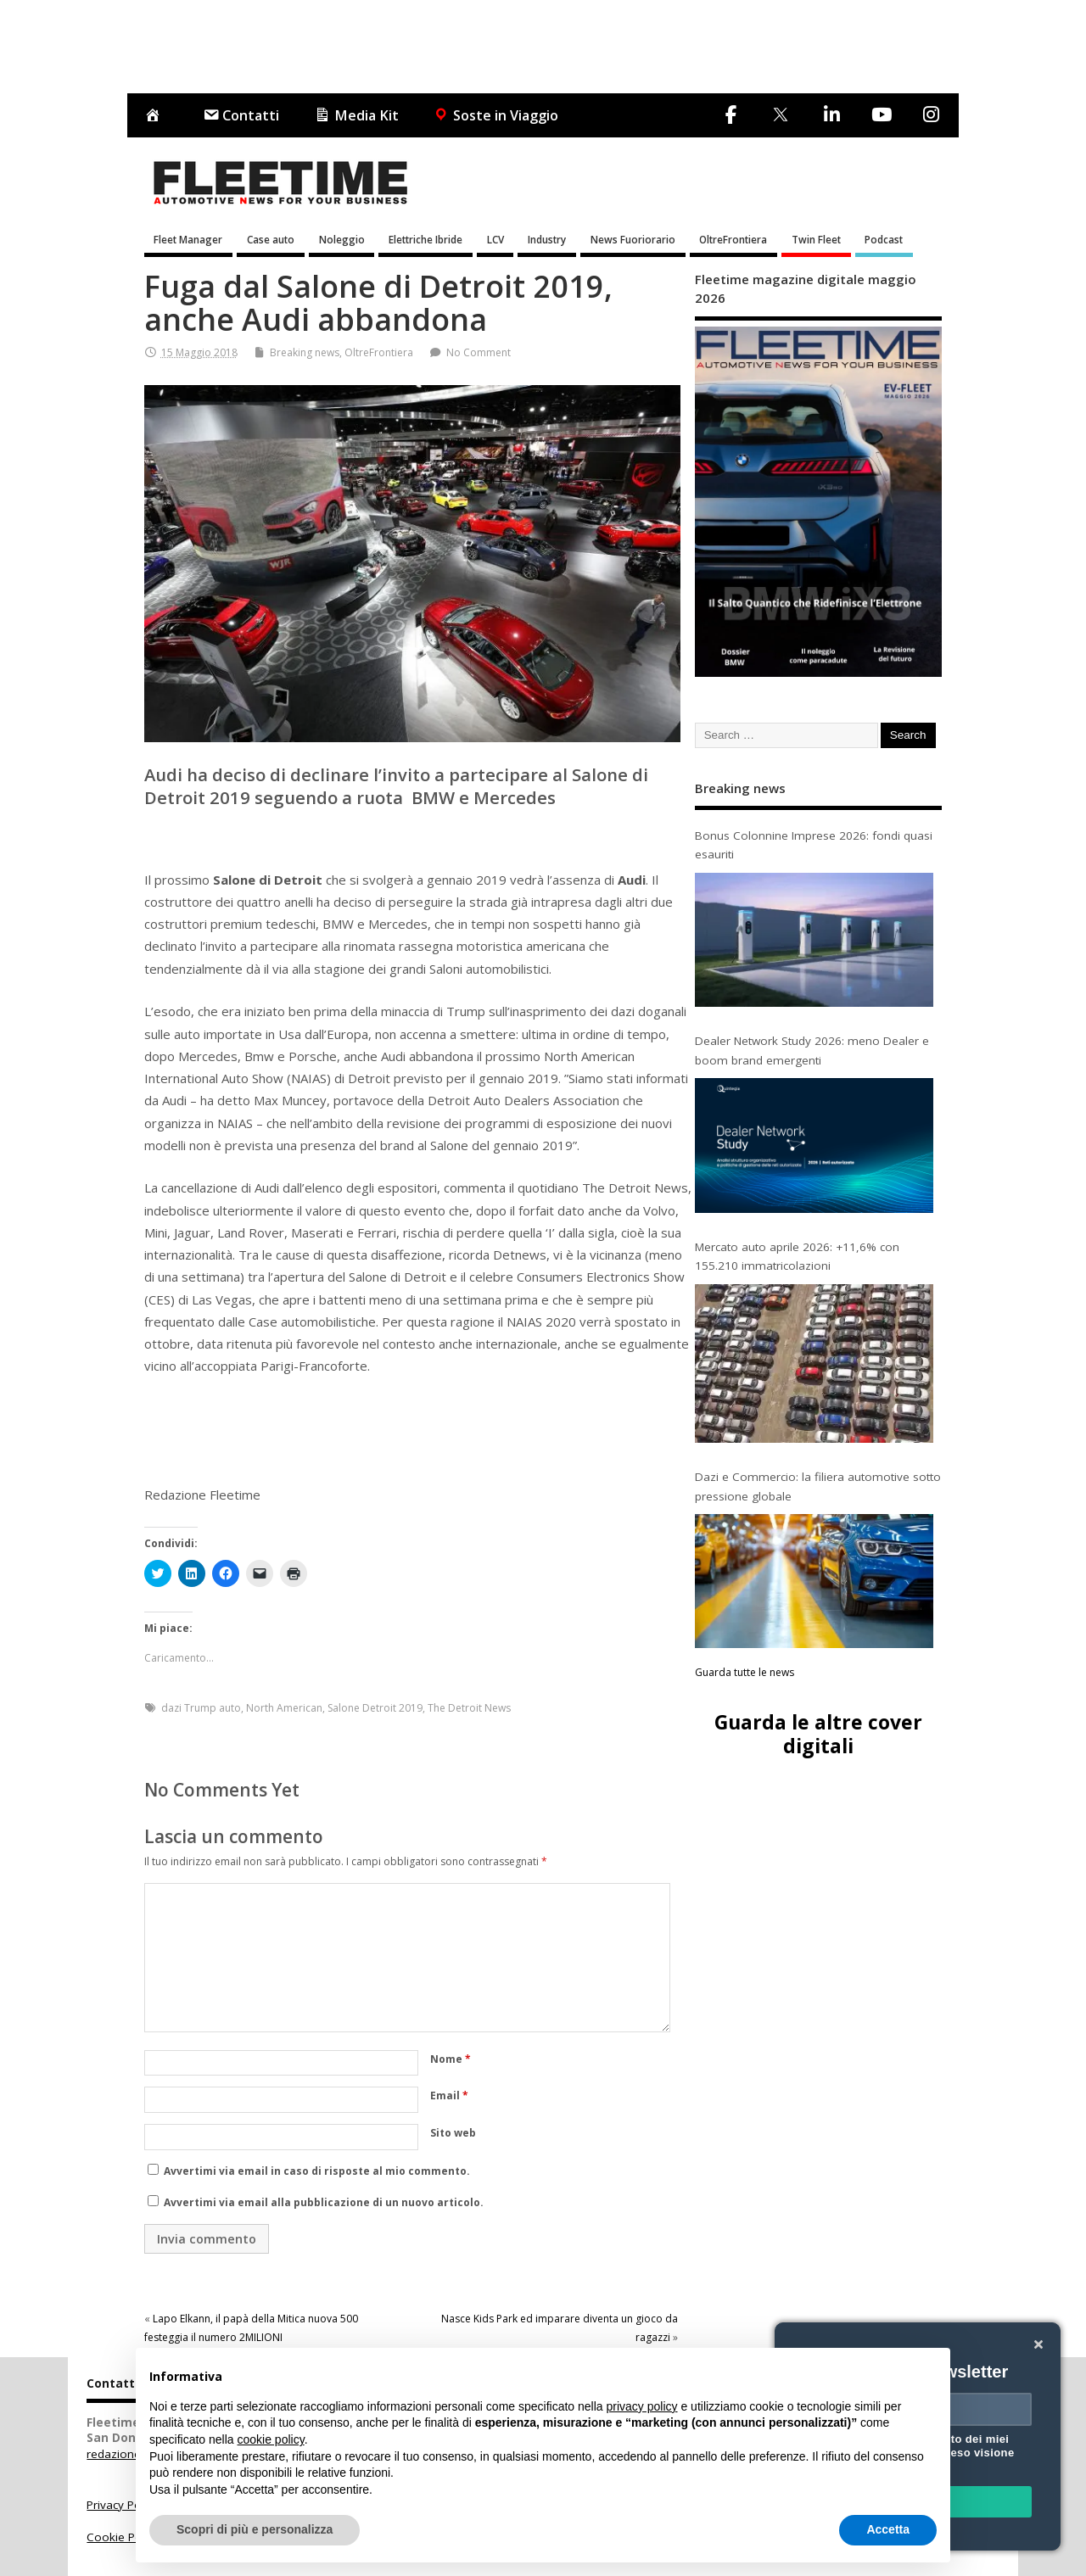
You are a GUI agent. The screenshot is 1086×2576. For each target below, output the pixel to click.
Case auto (270, 239)
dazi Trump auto (201, 1708)
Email (449, 2095)
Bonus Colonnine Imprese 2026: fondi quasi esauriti (813, 845)
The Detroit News (469, 1708)
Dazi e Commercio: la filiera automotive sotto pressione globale (818, 1486)
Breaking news (304, 352)
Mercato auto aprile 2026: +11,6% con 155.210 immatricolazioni (797, 1256)
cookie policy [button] (271, 2439)
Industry (547, 239)
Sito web (453, 2133)
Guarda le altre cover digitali (818, 1733)
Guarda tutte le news (744, 1672)
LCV (495, 239)
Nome (450, 2059)
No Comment (478, 352)
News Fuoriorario (633, 239)
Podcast (884, 239)
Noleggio (342, 239)
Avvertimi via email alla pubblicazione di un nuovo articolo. (324, 2202)
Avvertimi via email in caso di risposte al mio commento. (317, 2171)
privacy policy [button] (642, 2406)
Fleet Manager (188, 239)
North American (284, 1708)
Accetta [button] (888, 2529)
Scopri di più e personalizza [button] (254, 2529)
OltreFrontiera (733, 239)
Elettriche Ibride (425, 239)
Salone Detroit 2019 (375, 1708)
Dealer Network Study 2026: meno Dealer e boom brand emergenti (812, 1050)
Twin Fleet (816, 239)
